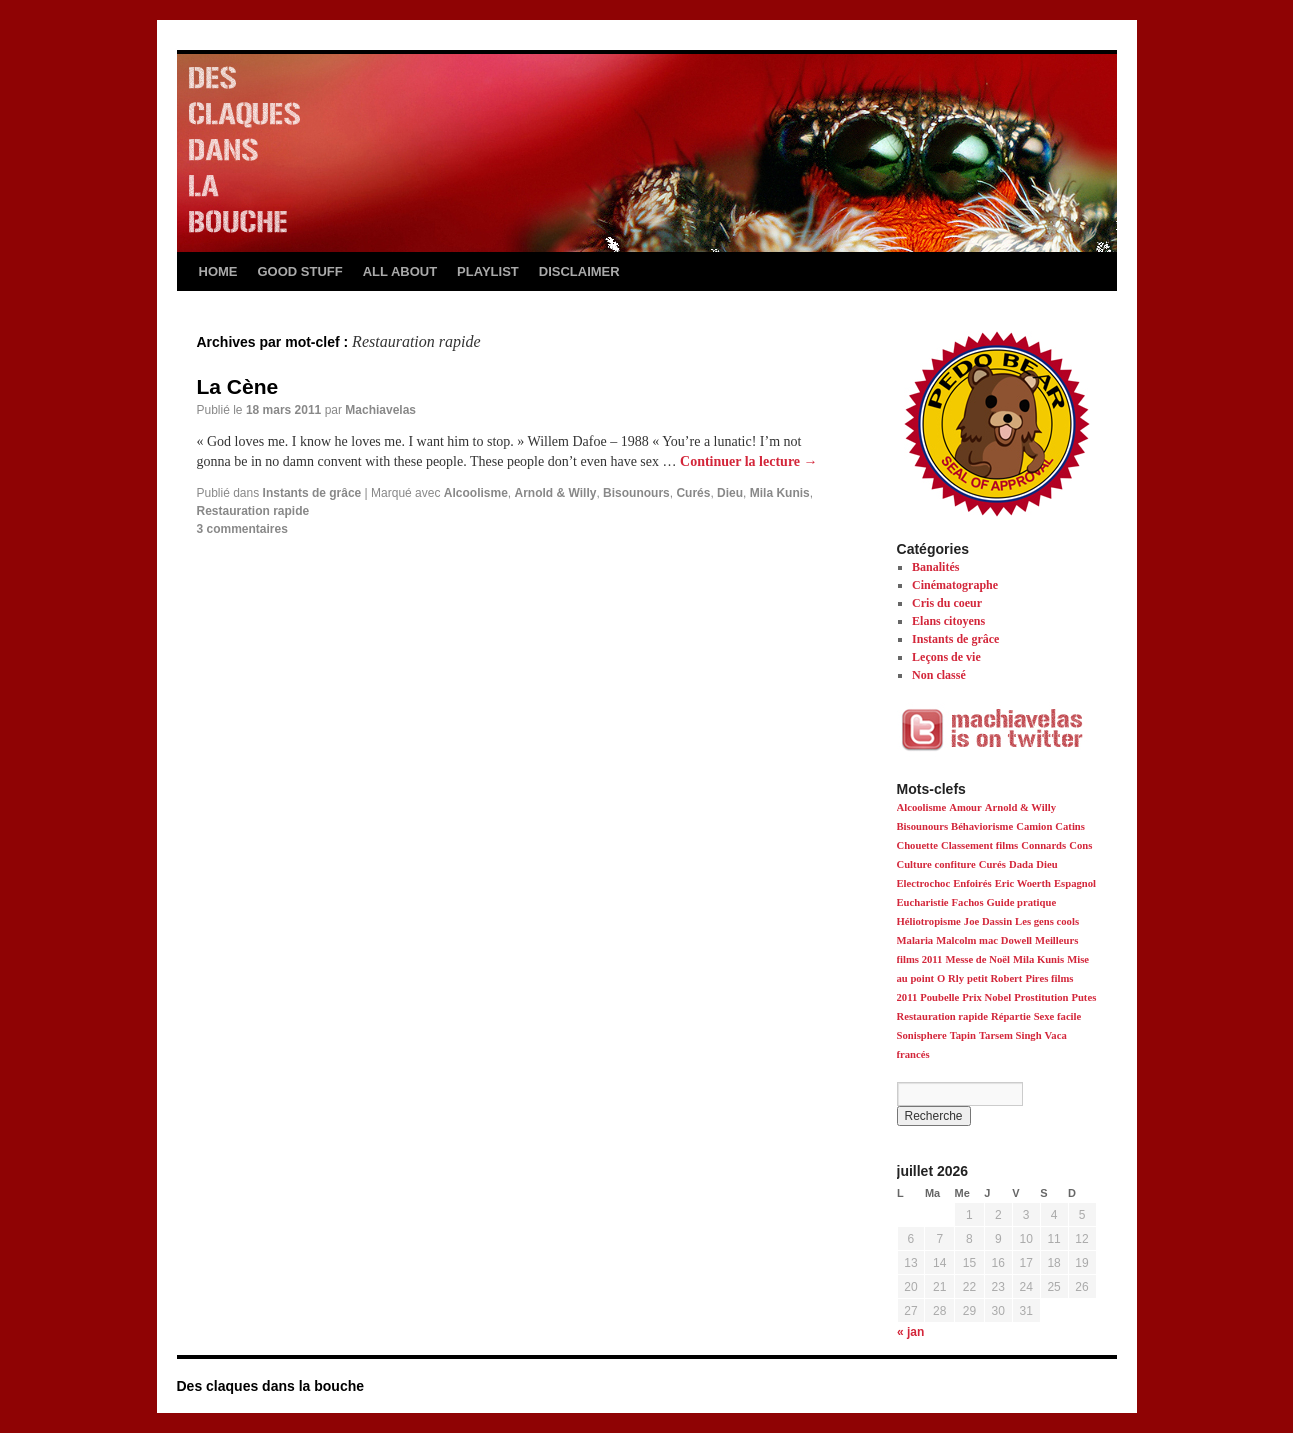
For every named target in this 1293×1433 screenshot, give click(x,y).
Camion (1034, 826)
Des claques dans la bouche (271, 1386)
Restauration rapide (253, 511)
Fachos (968, 902)
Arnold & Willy (556, 493)
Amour (965, 807)
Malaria (915, 940)
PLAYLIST (488, 271)
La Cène (238, 386)
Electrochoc (924, 883)
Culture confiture (936, 864)
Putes (1083, 997)
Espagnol (1075, 883)
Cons (1080, 845)
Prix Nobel (986, 997)
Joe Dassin (988, 921)
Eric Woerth (1023, 883)
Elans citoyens (948, 621)
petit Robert (994, 978)
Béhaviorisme (982, 826)
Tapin (963, 1035)
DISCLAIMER (579, 271)
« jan (910, 1332)
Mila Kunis (780, 493)
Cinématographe (955, 585)
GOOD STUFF (300, 271)
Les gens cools (1047, 921)
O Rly (950, 978)
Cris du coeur (947, 603)
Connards (1043, 845)
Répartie (1011, 1016)
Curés (693, 493)
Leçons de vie (946, 657)
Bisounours (636, 493)
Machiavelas (380, 410)
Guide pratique (1022, 902)
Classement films (979, 845)
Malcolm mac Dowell (984, 940)
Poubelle (939, 997)
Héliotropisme (929, 921)
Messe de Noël (977, 959)
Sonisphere (922, 1035)
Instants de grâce (312, 493)
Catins (1070, 826)
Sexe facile (1058, 1016)
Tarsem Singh (1010, 1035)
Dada (1021, 864)
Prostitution (1041, 997)
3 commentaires (242, 529)
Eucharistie (923, 902)
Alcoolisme (476, 493)
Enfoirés (972, 883)
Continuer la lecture (749, 461)
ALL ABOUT (400, 271)
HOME (218, 271)
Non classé (939, 675)
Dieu (730, 493)
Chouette (917, 845)
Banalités (935, 567)
